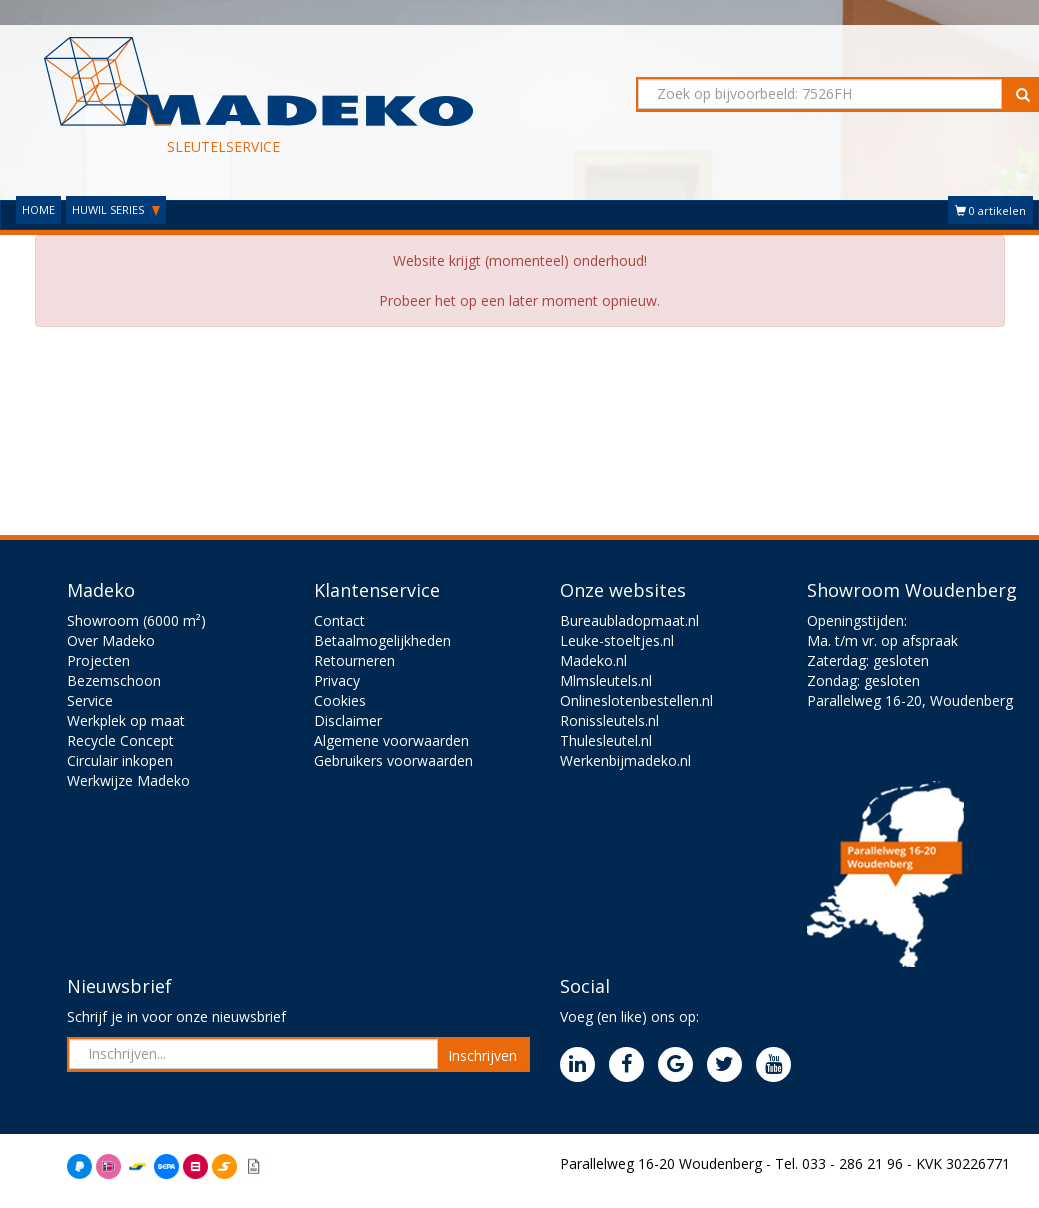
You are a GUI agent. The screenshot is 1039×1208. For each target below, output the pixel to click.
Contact (339, 620)
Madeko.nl (593, 660)
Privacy (337, 680)
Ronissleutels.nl (609, 720)
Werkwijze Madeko (128, 780)
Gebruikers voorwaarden (393, 760)
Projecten (98, 660)
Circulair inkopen (120, 760)
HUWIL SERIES (116, 209)
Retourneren (354, 660)
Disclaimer (348, 720)
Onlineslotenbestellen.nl (636, 700)
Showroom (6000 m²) (136, 620)
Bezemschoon (114, 680)
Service (90, 700)
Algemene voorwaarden (391, 740)
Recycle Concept (120, 740)
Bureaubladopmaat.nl (629, 620)
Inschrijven (482, 1055)
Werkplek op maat (126, 720)
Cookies (340, 700)
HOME (38, 209)
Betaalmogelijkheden (382, 640)
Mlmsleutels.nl (606, 680)
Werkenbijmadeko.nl (625, 760)
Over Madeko (111, 640)
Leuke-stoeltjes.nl (617, 640)
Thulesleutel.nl (606, 740)
